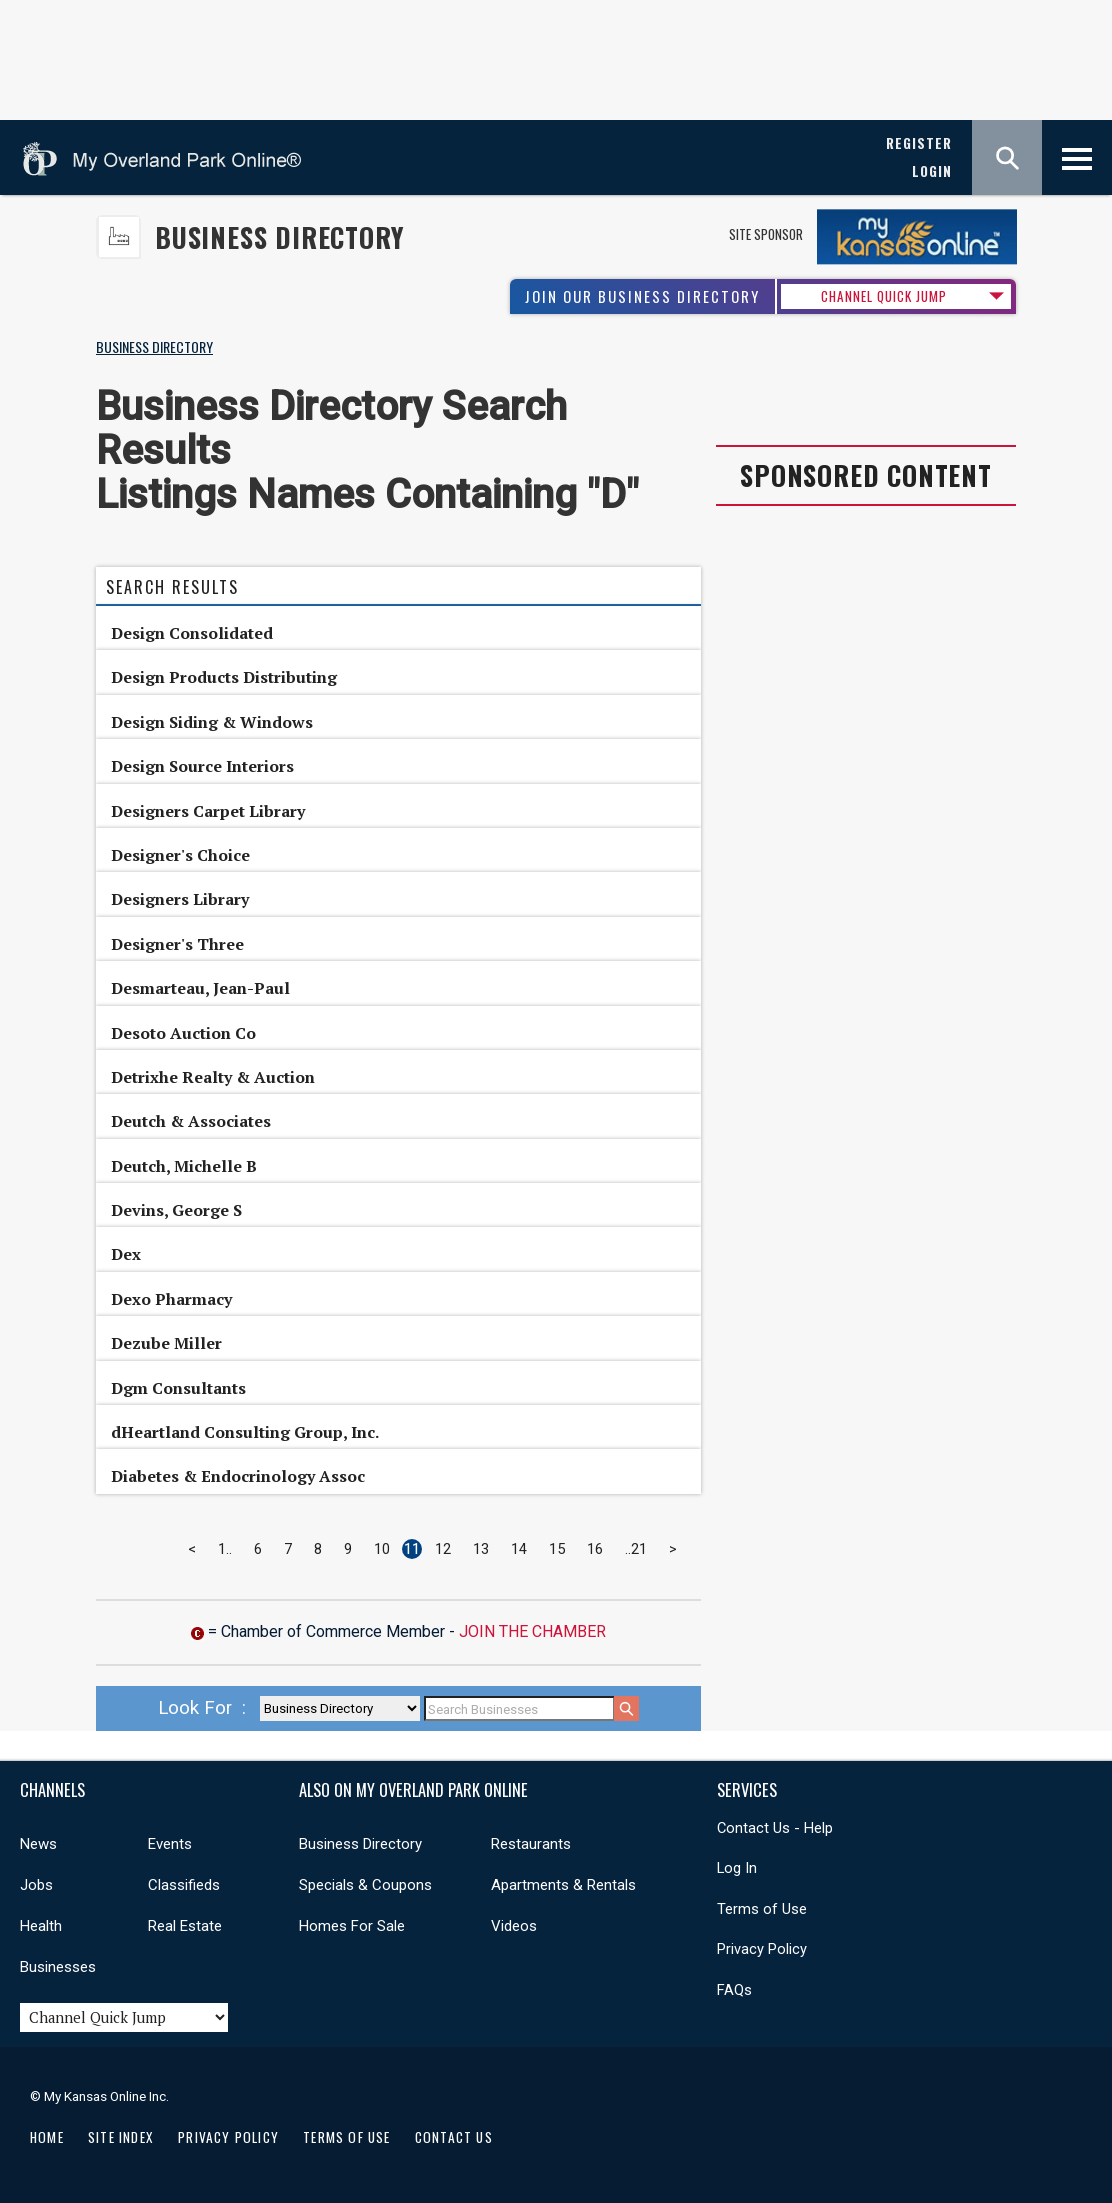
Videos (514, 1926)
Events (170, 1844)
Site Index (121, 2137)
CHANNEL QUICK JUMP (884, 296)
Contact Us (454, 2137)
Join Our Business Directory (642, 296)
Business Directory (279, 237)
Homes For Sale (352, 1926)
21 (639, 1549)
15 (557, 1549)
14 (519, 1549)
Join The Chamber (532, 1631)
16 (595, 1549)
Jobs (36, 1885)
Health (41, 1926)
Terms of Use (762, 1909)
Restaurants (531, 1844)
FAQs (734, 1990)
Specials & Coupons (365, 1885)
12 (443, 1549)
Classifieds (184, 1885)
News (38, 1844)
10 (382, 1549)
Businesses (58, 1967)
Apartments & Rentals (563, 1885)
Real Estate (185, 1926)
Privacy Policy (762, 1949)
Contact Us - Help (775, 1828)
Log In (737, 1868)
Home (47, 2137)
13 (481, 1549)
